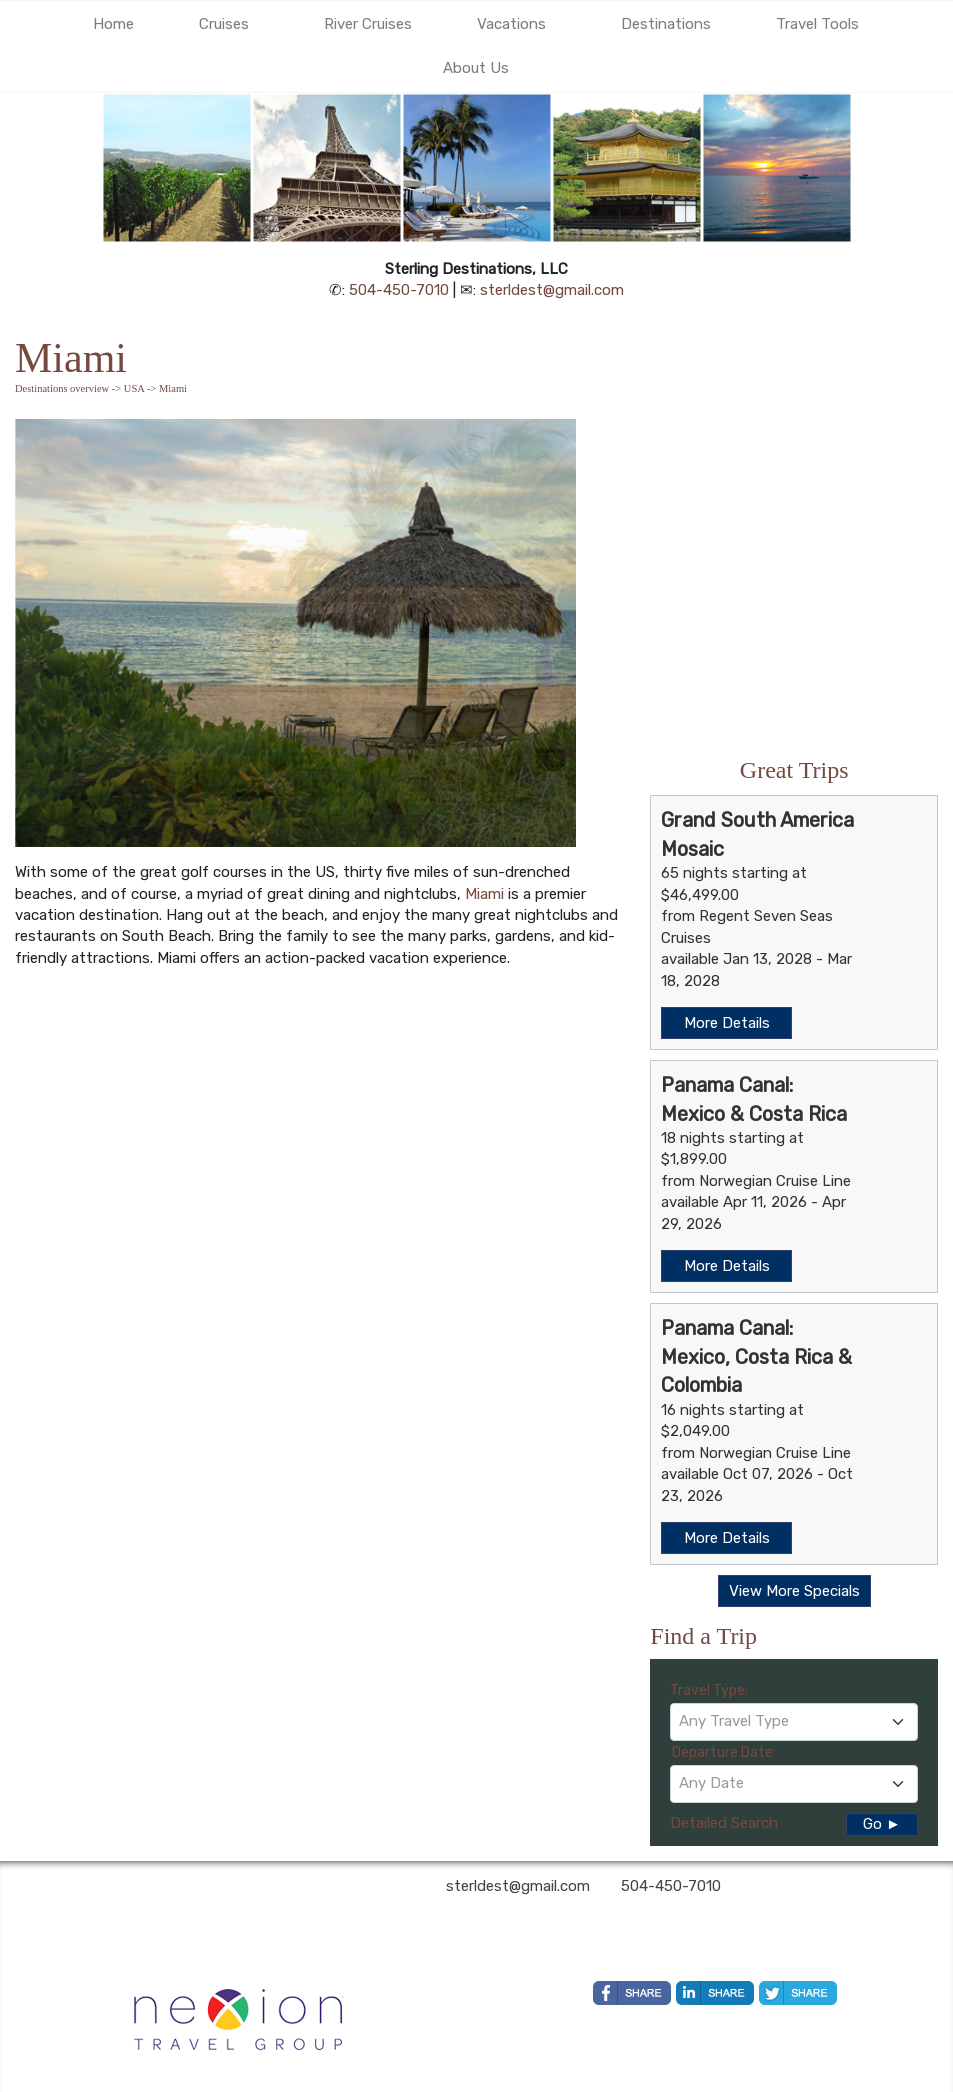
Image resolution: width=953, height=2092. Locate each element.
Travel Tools (817, 24)
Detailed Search (724, 1823)
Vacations (511, 24)
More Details (727, 1023)
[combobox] (794, 1722)
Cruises (224, 24)
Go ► (882, 1824)
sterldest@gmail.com (552, 290)
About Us (476, 68)
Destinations (666, 24)
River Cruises (368, 24)
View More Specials (794, 1591)
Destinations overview (62, 388)
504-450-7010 (399, 290)
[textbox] (794, 1721)
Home (113, 24)
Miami (484, 894)
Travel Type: (709, 1690)
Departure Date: (724, 1752)
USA (134, 388)
